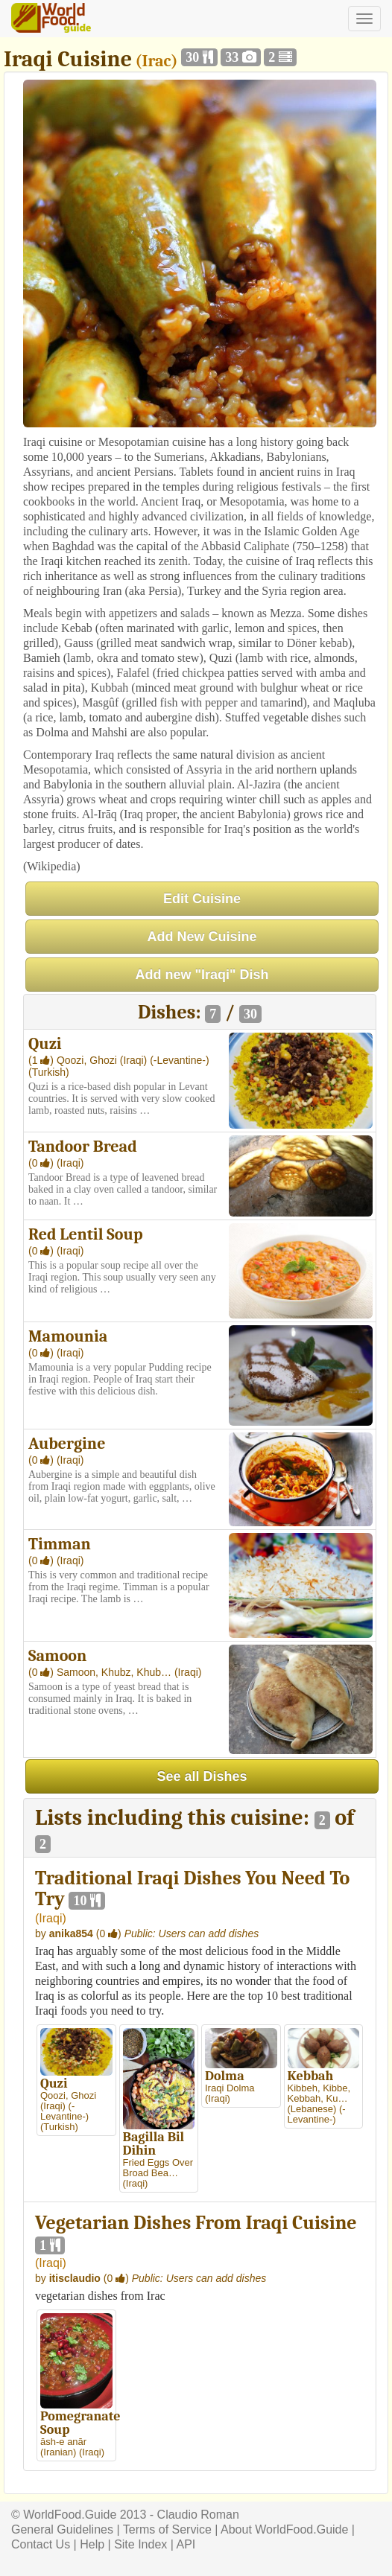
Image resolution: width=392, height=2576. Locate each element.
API (185, 2544)
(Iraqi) (135, 1060)
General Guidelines (62, 2529)
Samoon (57, 1655)
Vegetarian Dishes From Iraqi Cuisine (196, 2223)
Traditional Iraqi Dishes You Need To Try (192, 1888)
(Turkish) (48, 1072)
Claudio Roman (198, 2514)
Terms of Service (167, 2529)
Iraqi (50, 1918)
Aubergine (66, 1443)
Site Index (140, 2544)
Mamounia (67, 1336)
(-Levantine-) (179, 1060)
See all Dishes (202, 1776)
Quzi (45, 1043)
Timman (59, 1544)
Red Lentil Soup (85, 1234)
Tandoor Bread (82, 1146)
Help (92, 2544)
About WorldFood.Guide (284, 2529)
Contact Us (40, 2544)
